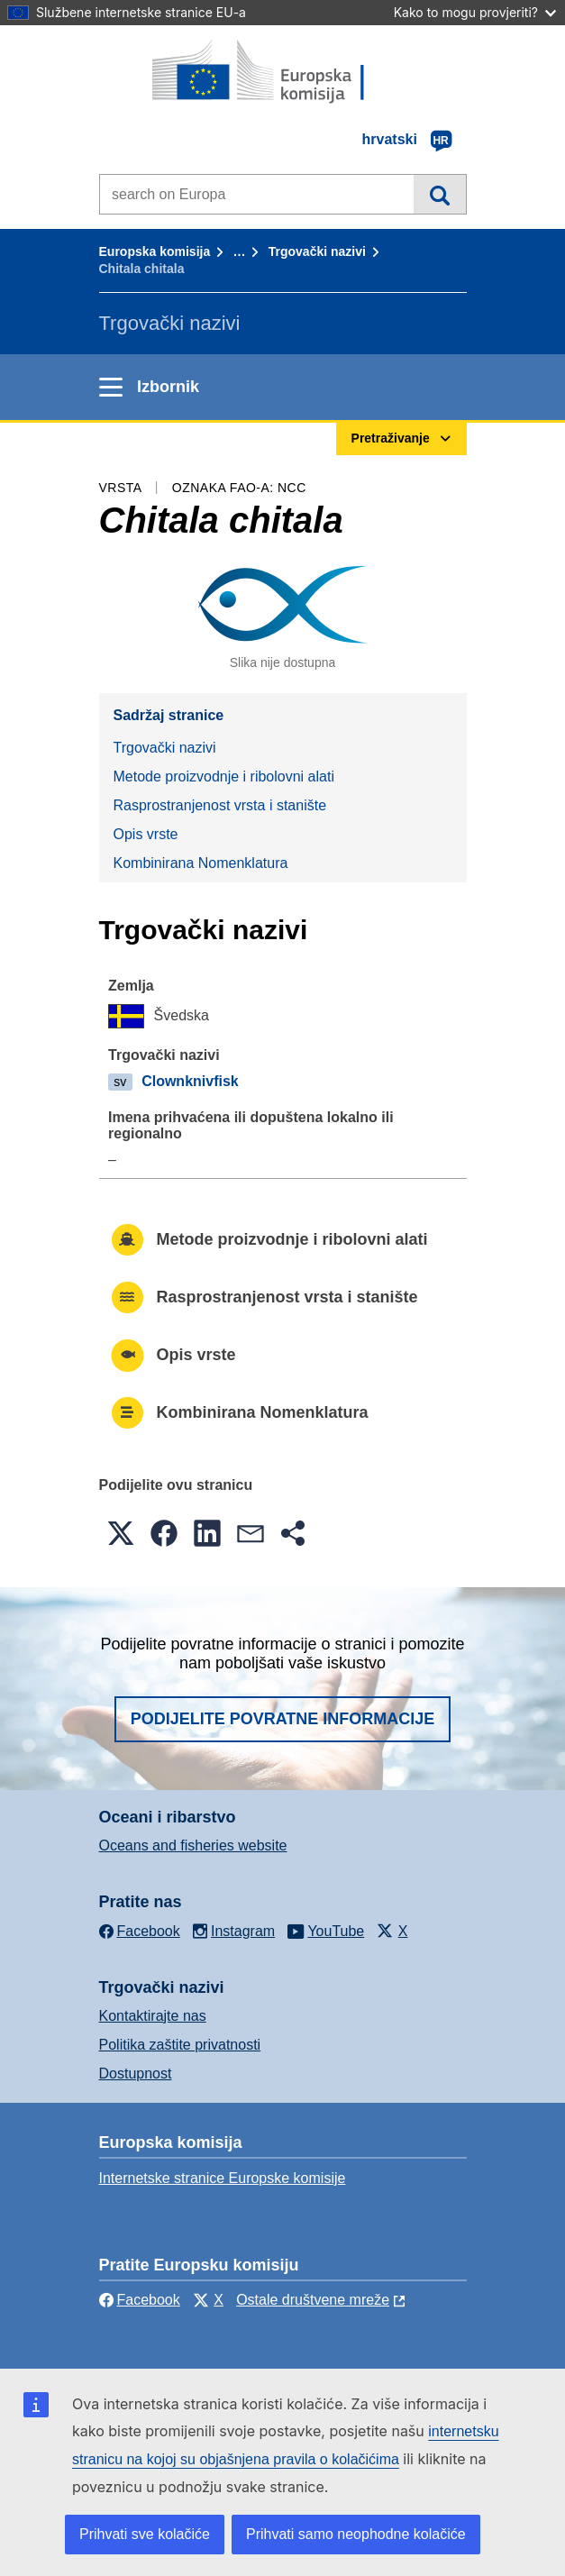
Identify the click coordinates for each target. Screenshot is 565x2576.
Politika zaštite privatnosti (180, 2044)
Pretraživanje (439, 194)
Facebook (139, 2299)
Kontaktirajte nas (152, 2015)
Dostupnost (135, 2073)
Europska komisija (155, 251)
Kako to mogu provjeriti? (475, 12)
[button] (121, 1533)
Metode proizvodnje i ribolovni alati (224, 776)
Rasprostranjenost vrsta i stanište (220, 805)
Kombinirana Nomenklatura (201, 863)
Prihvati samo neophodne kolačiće (356, 2534)
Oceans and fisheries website (193, 1845)
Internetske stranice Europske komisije (222, 2178)
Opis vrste (146, 834)
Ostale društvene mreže (312, 2299)
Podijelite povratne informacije (283, 1719)
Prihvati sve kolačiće (144, 2534)
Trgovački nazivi (317, 251)
